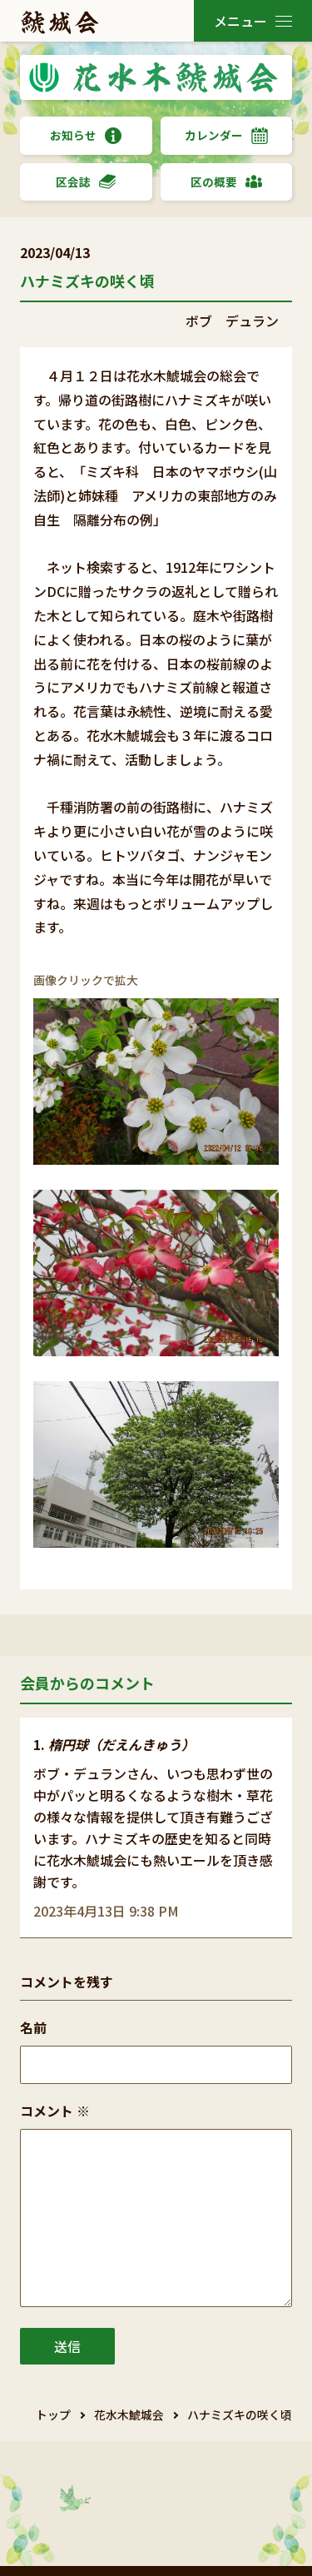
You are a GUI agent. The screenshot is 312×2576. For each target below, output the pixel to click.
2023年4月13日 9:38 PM (106, 1911)
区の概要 (226, 182)
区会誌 (86, 182)
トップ (53, 2414)
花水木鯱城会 (129, 2414)
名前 (33, 2027)
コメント (55, 2111)
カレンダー (226, 135)
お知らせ (85, 135)
